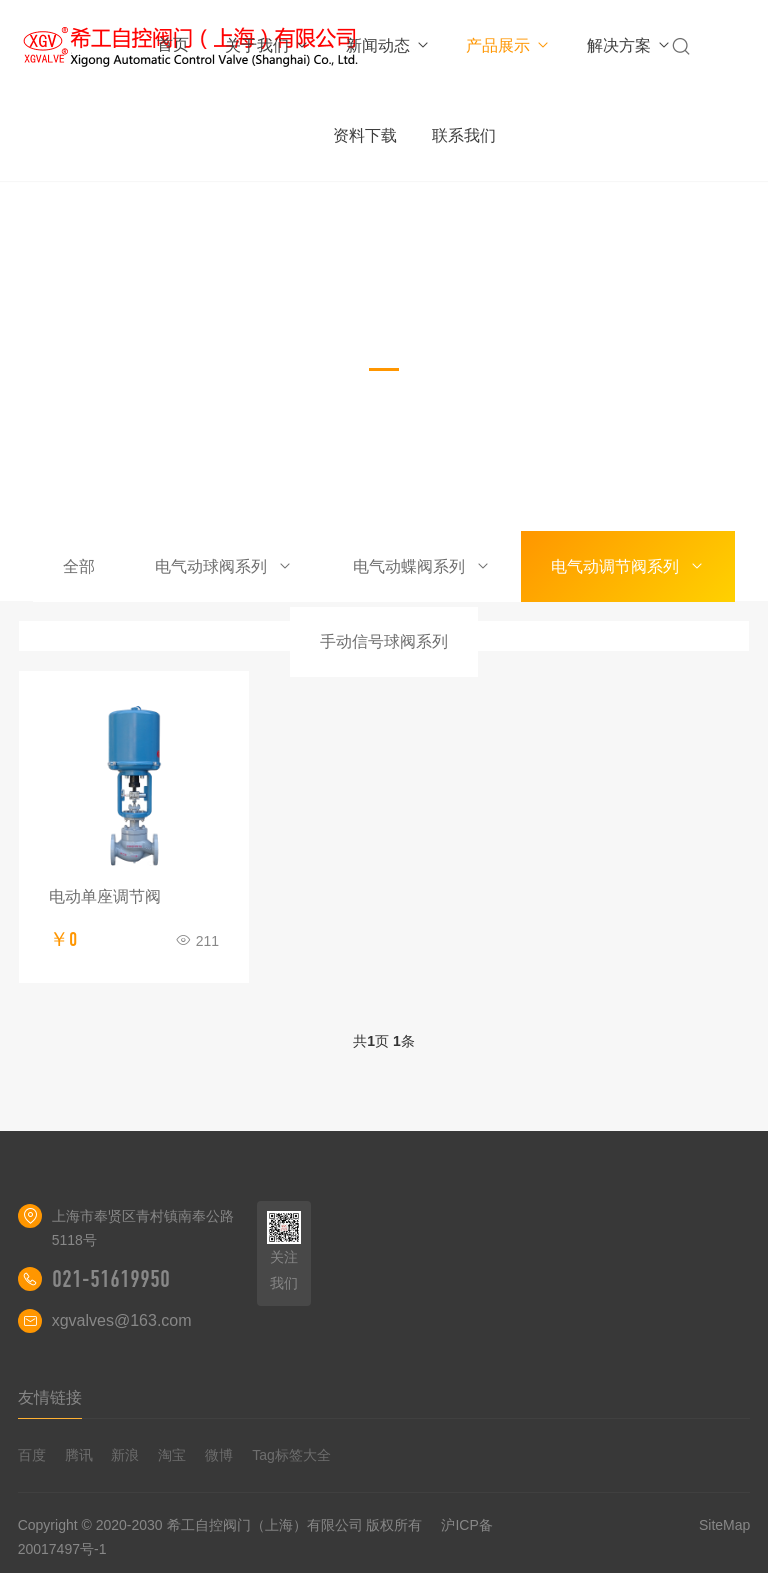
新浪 (125, 1455)
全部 (79, 566)
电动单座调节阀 (105, 896)
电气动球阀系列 (224, 566)
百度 (32, 1455)
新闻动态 (388, 45)
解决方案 (629, 45)
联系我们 (464, 135)
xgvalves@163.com (122, 1320)
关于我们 (267, 45)
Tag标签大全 (291, 1455)
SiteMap (724, 1525)
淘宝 (172, 1455)
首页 (173, 44)
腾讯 (79, 1455)
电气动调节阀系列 (628, 566)
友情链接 (50, 1397)
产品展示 (508, 45)
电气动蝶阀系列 (422, 566)
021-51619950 (111, 1279)
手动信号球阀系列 (384, 641)
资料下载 (365, 135)
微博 (219, 1455)
